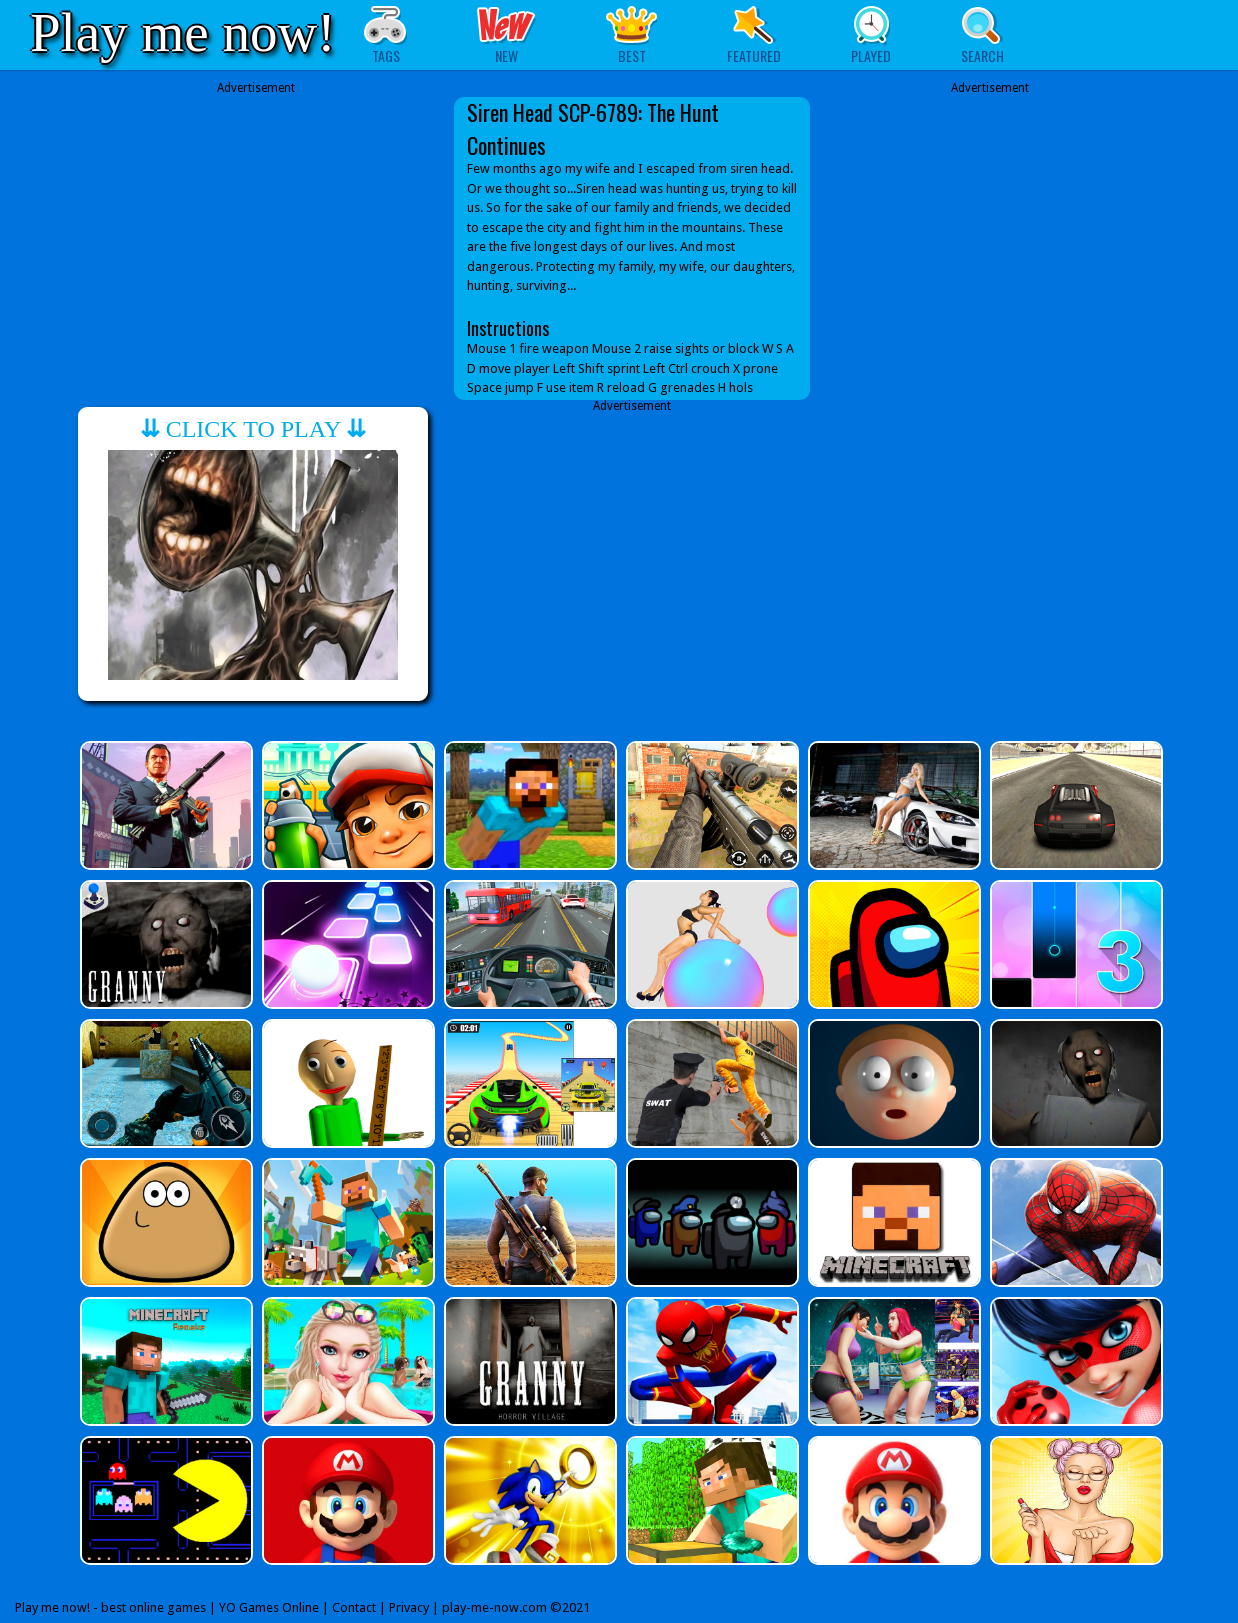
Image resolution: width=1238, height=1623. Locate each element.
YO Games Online (269, 1607)
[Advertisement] (256, 237)
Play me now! (183, 32)
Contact (354, 1607)
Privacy (409, 1607)
